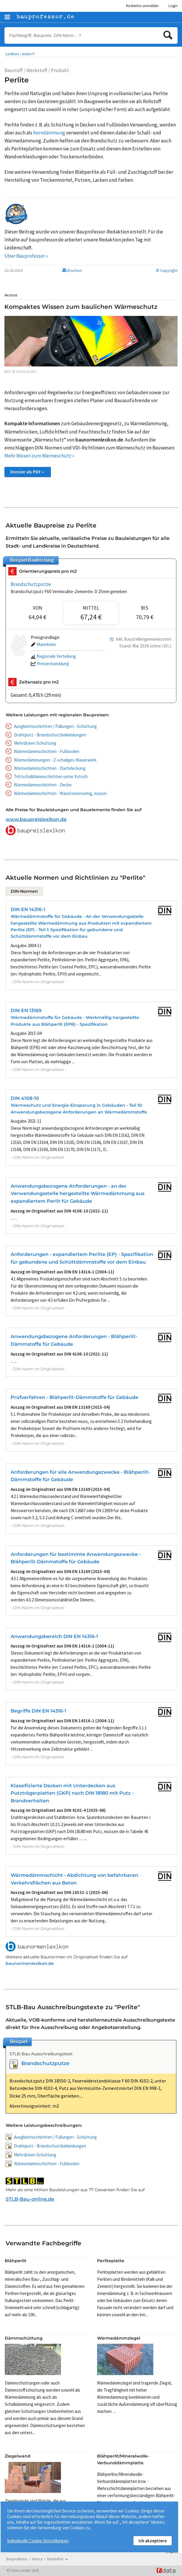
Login (173, 5)
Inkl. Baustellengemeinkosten (143, 639)
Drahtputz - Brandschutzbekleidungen (50, 735)
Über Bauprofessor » (26, 256)
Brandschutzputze (31, 584)
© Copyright (167, 270)
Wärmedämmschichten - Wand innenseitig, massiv (60, 793)
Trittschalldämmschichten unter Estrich (51, 776)
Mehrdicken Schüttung (35, 743)
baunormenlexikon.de (30, 1963)
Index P (28, 53)
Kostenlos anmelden (142, 5)
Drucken (72, 270)
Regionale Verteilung (53, 656)
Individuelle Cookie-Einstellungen (38, 2540)
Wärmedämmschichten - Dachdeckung (50, 768)
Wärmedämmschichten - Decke (43, 785)
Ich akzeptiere (152, 2540)
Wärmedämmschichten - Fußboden (46, 751)
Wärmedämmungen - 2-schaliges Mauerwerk (55, 760)
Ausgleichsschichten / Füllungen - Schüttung (55, 726)
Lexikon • (13, 53)
